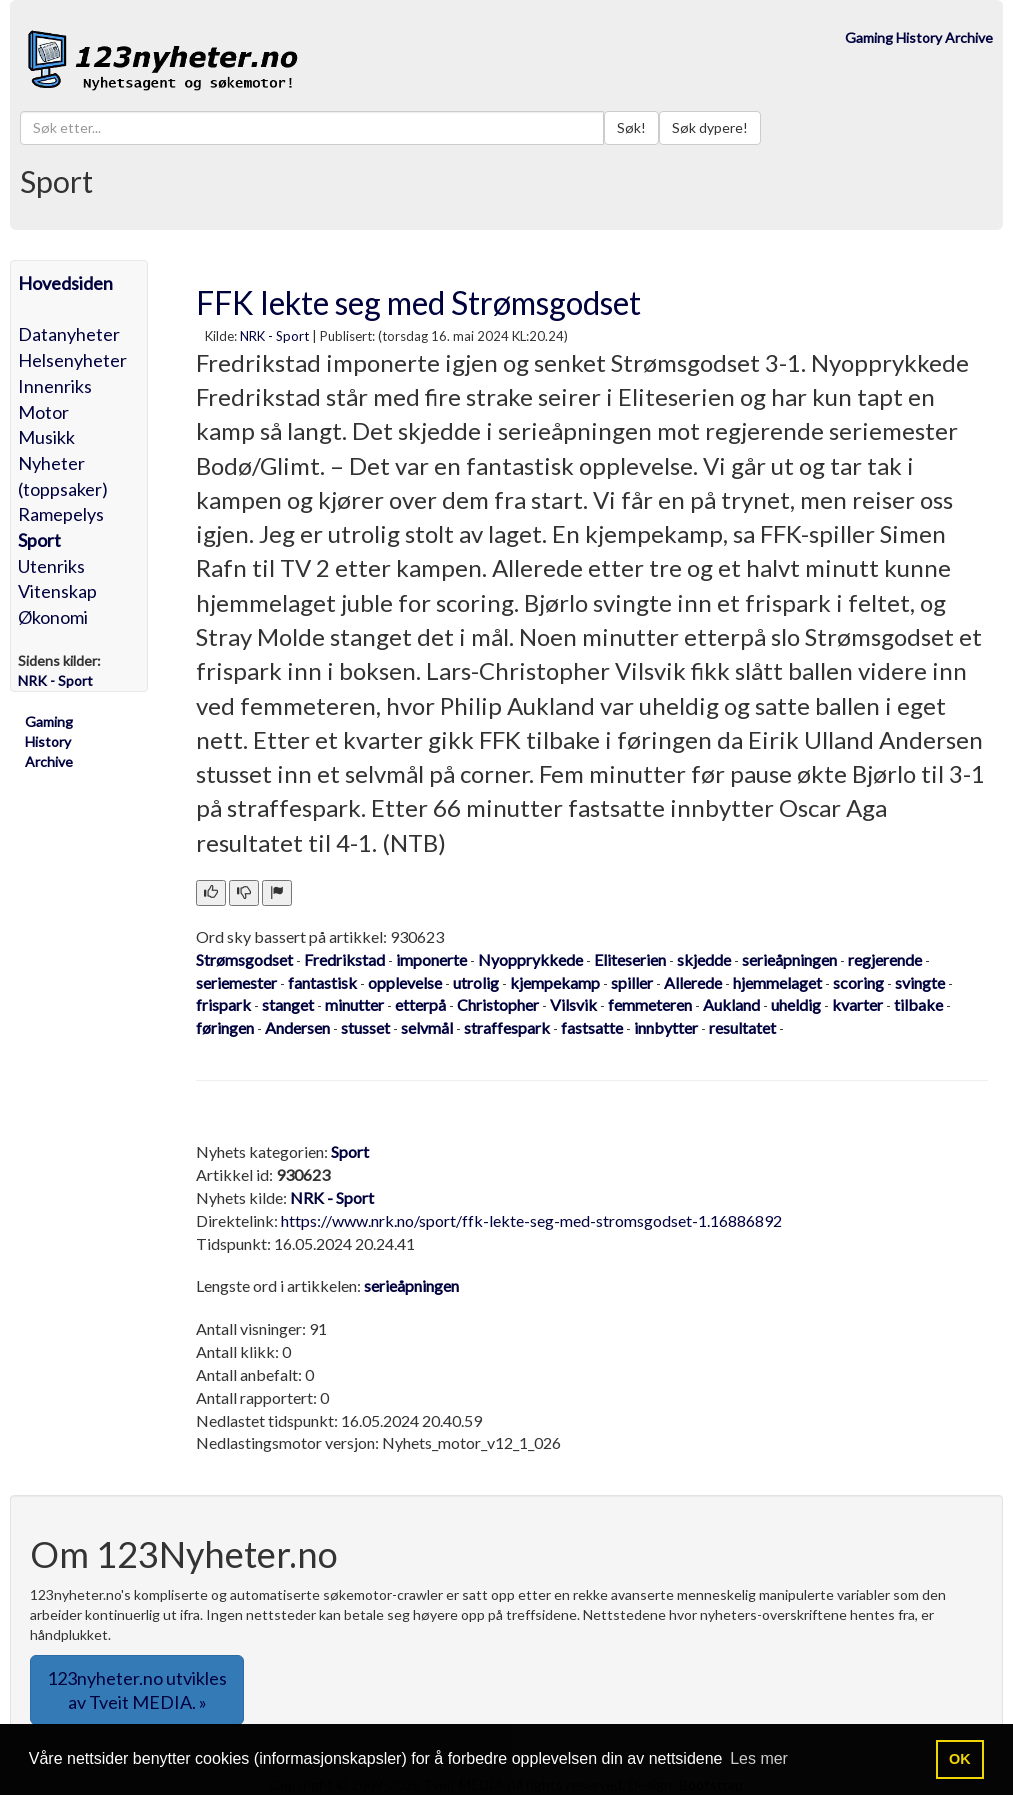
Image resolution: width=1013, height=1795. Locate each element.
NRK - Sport (274, 336)
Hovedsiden (65, 283)
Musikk (46, 437)
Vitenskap (57, 591)
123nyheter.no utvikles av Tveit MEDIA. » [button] (137, 1690)
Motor (43, 412)
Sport (39, 540)
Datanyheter (69, 334)
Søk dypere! (710, 127)
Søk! (631, 127)
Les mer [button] (759, 1758)
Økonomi (53, 617)
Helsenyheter (72, 360)
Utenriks (51, 566)
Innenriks (55, 386)
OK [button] (960, 1759)
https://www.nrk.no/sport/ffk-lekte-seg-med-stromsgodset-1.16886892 (531, 1220)
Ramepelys (61, 514)
